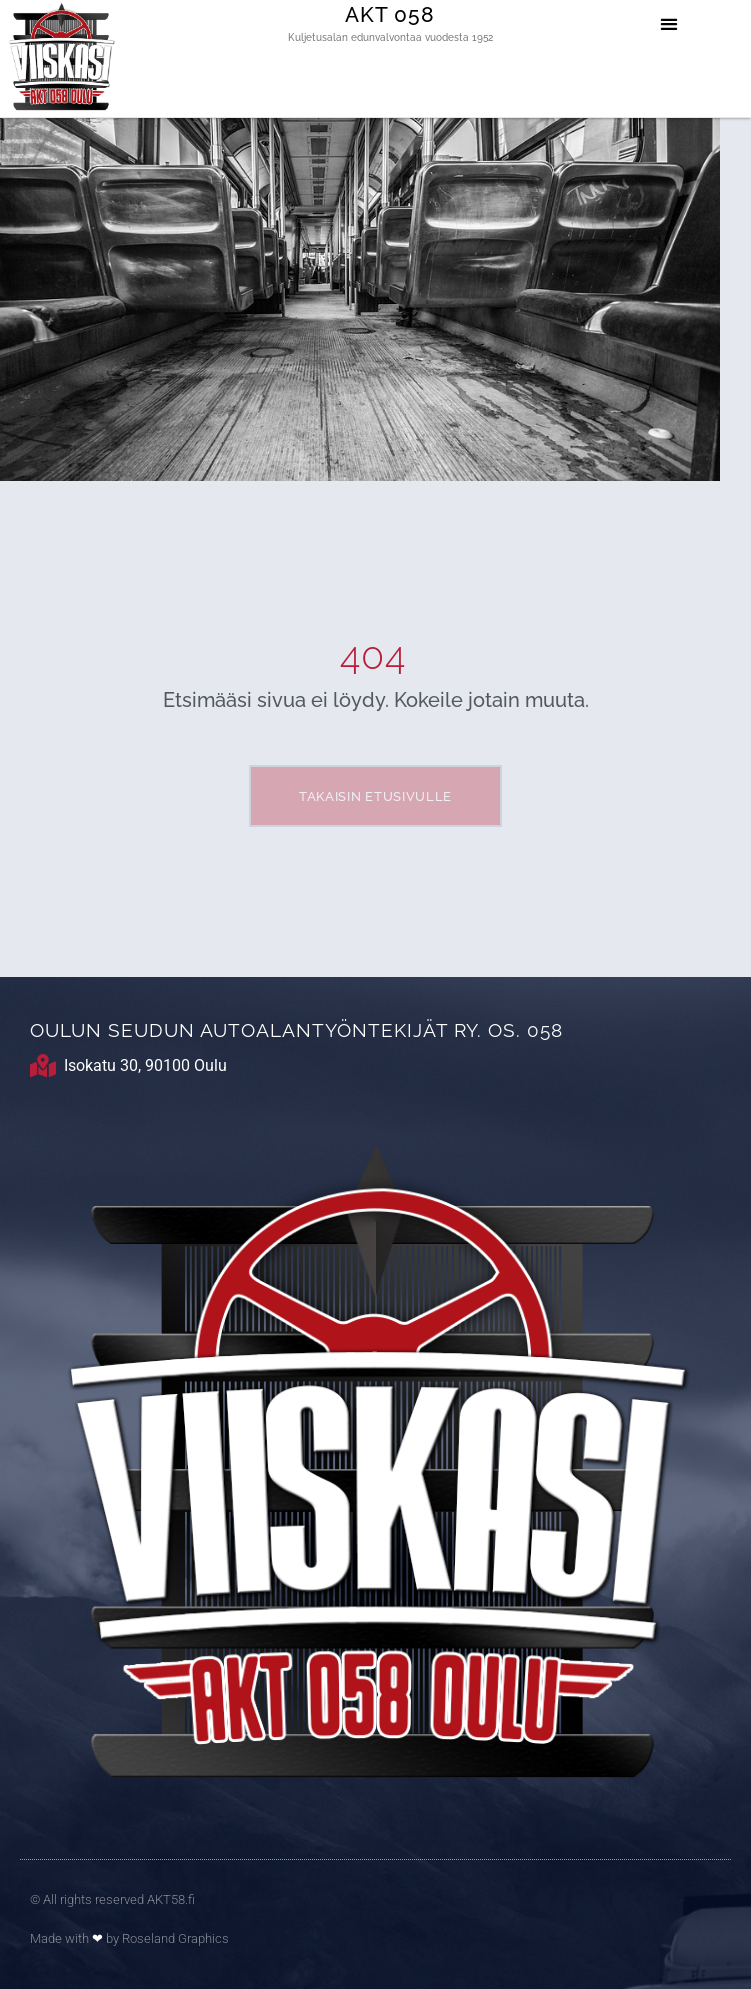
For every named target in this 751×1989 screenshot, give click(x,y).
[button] (669, 23)
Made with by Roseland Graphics (129, 1938)
